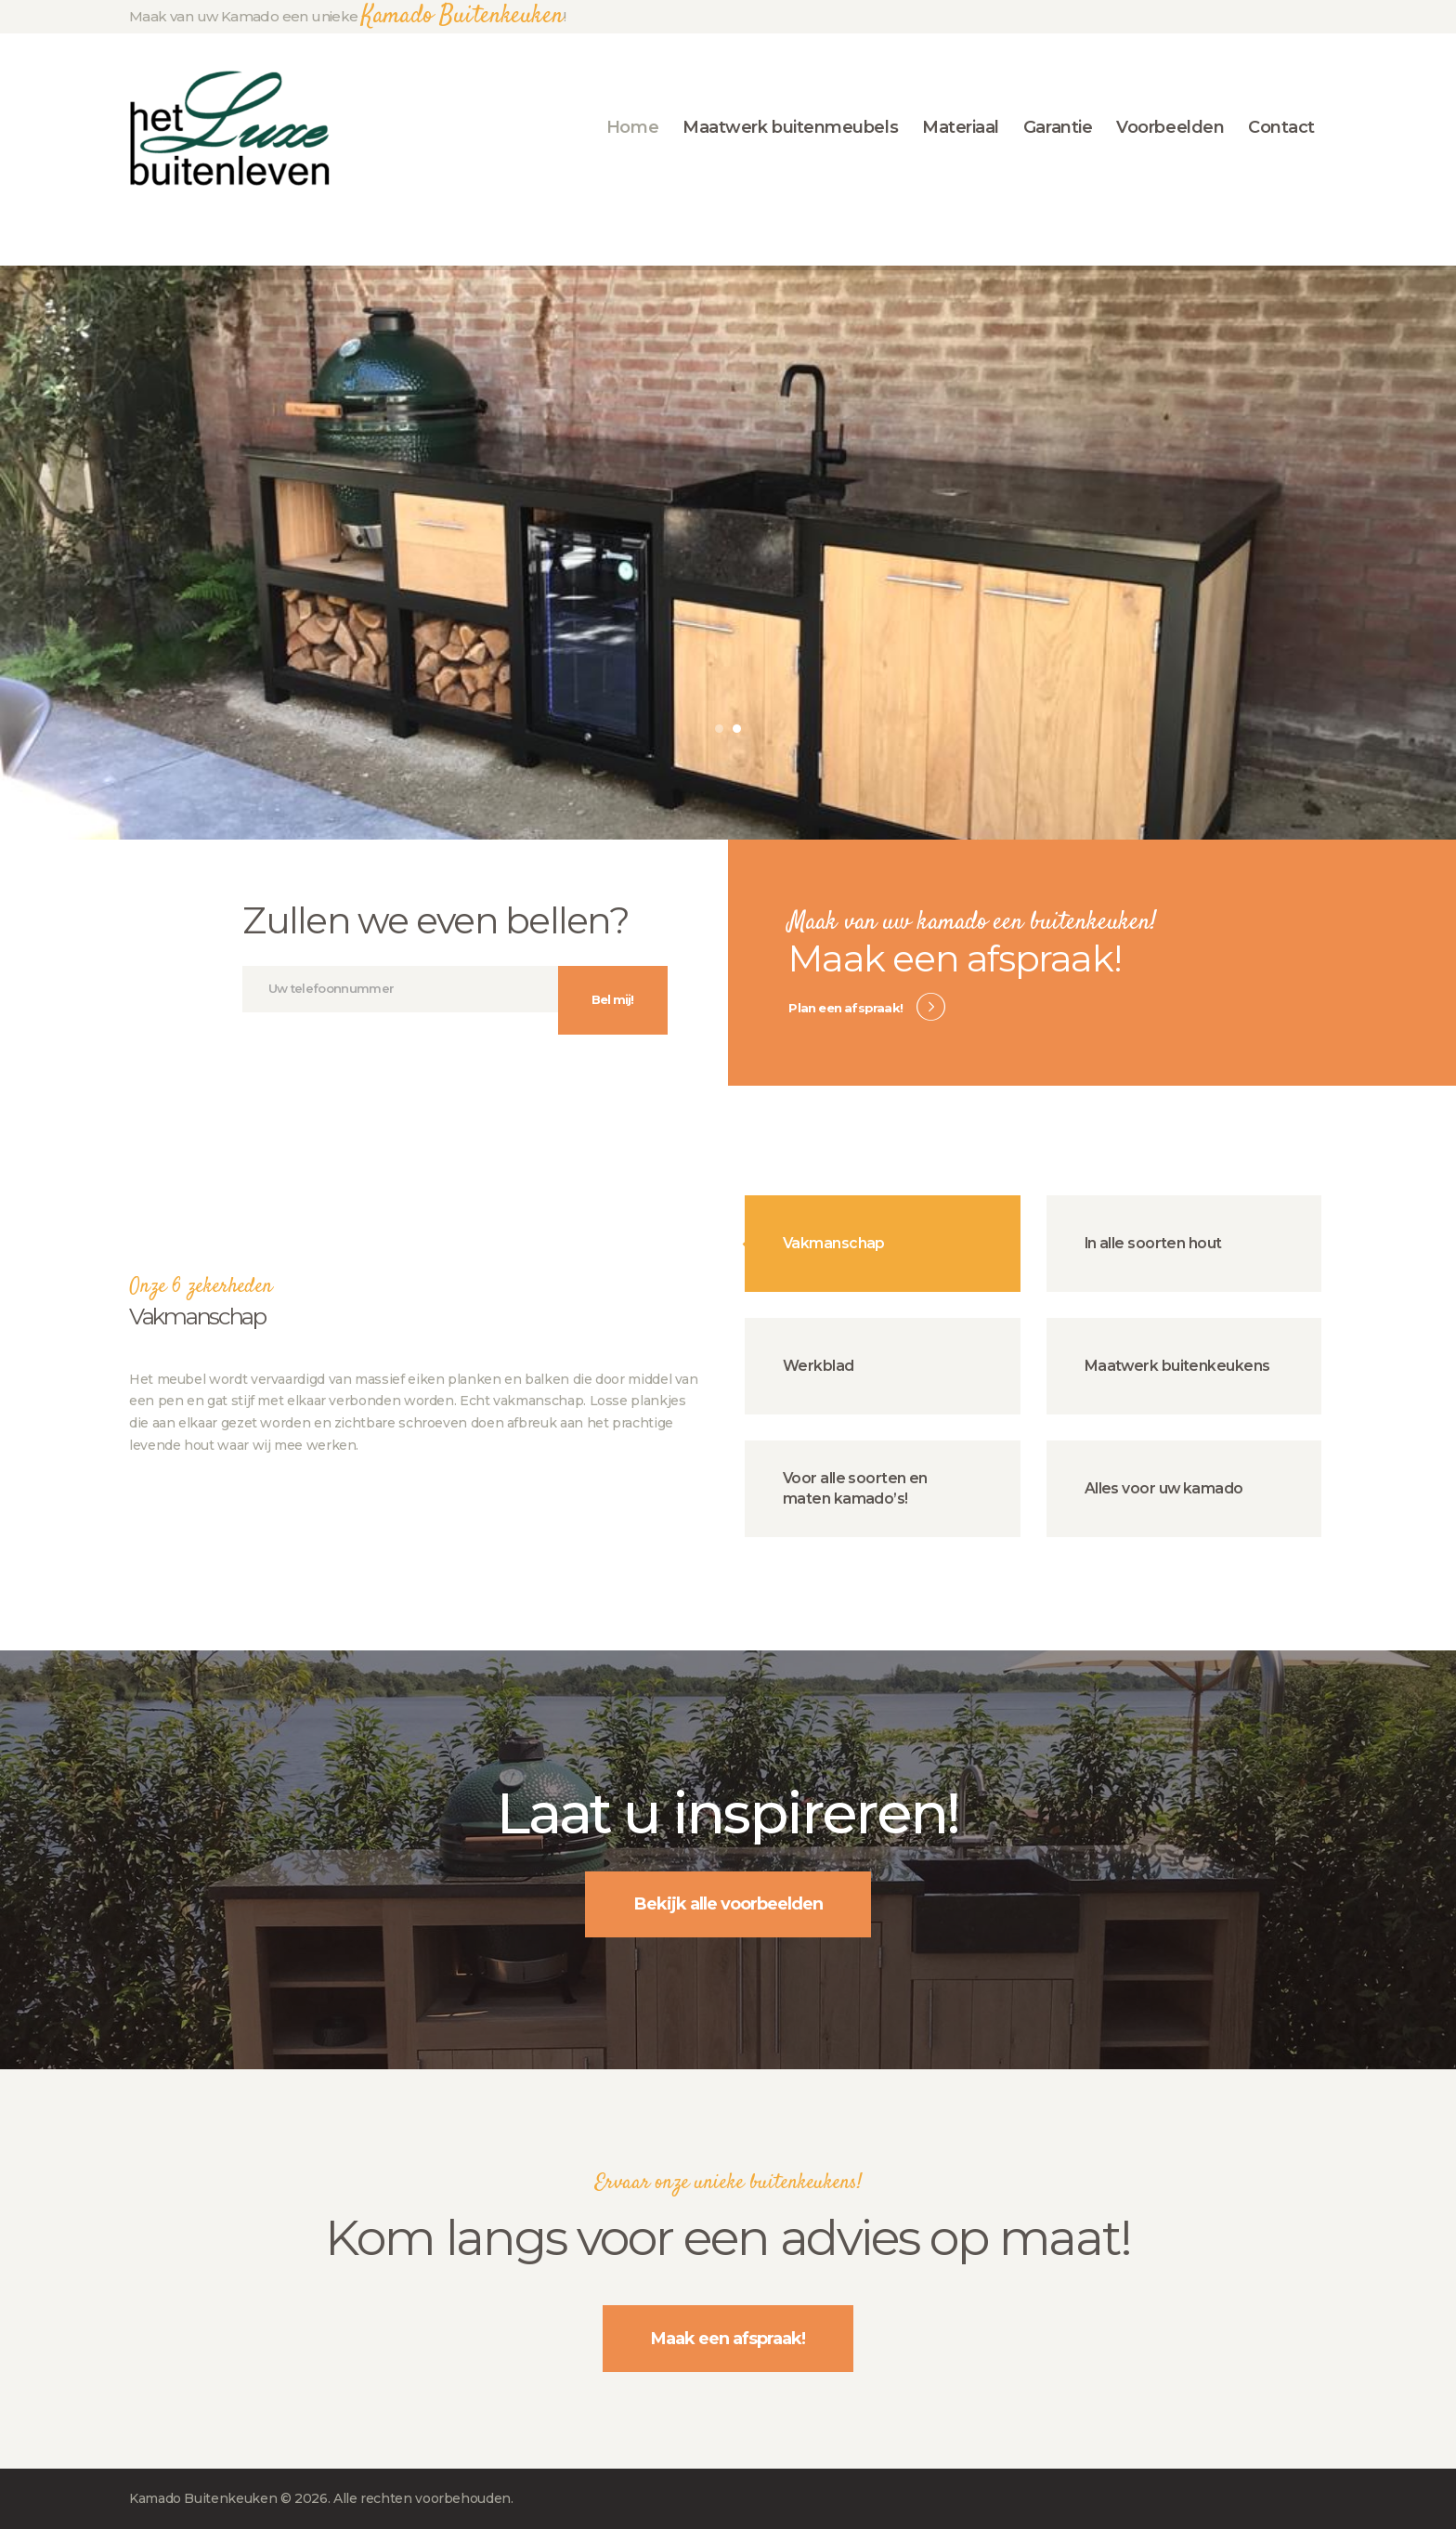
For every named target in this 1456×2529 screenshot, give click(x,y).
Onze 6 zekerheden (200, 1286)
